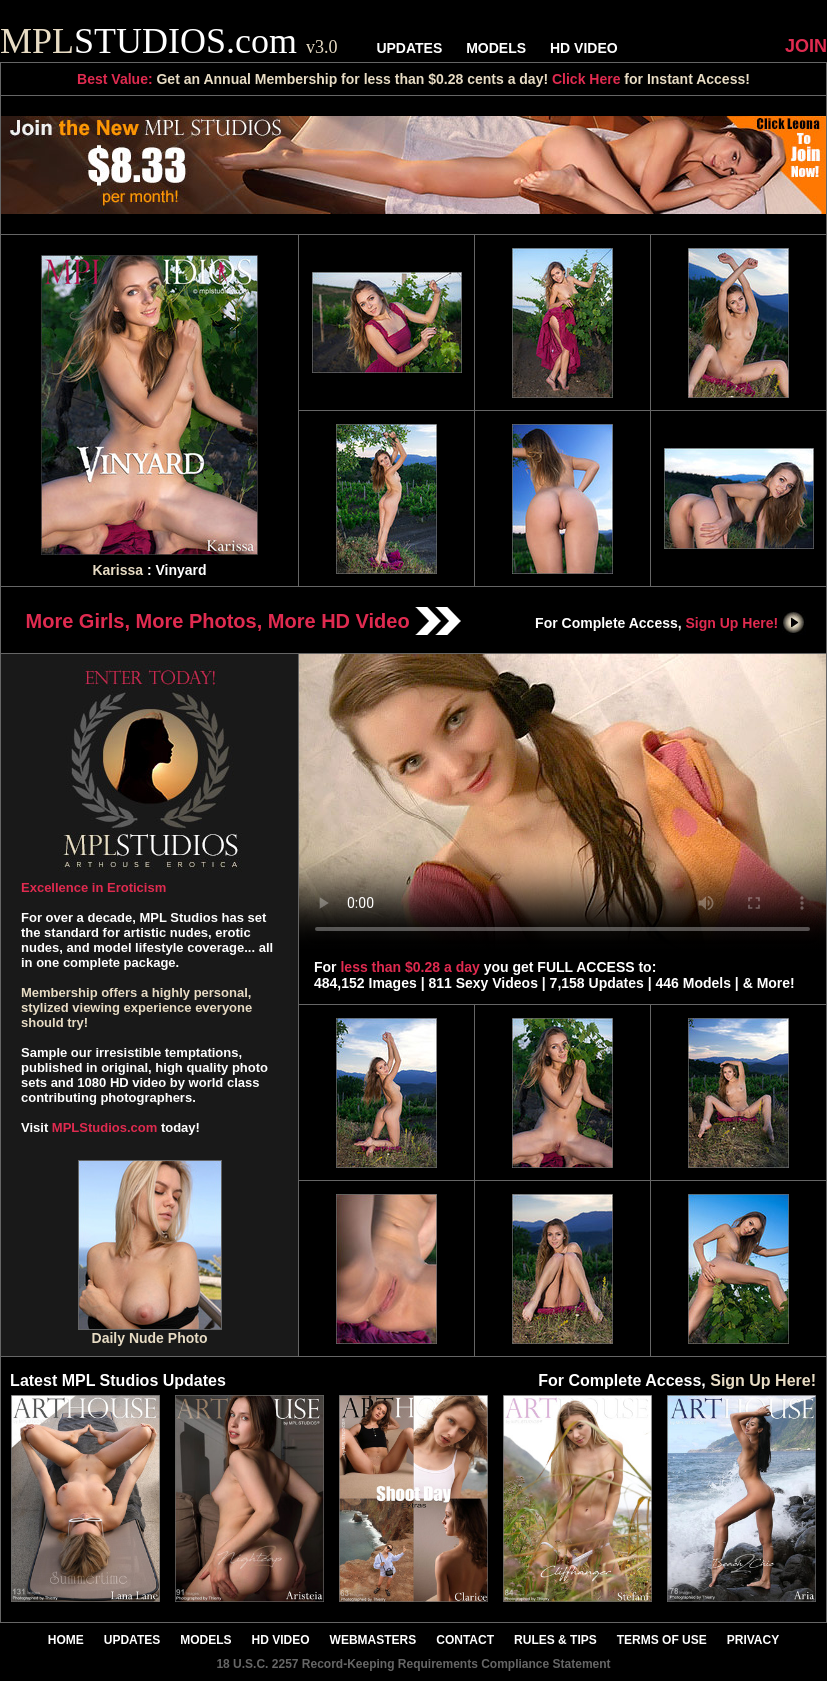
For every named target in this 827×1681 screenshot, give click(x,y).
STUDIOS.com (169, 41)
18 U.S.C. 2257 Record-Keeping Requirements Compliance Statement (413, 1664)
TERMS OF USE (662, 1640)
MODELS (496, 48)
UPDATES (409, 48)
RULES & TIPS (555, 1640)
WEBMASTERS (373, 1640)
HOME (66, 1640)
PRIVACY (753, 1640)
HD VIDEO (584, 48)
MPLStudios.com (104, 1127)
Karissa (117, 570)
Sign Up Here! (746, 623)
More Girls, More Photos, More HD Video (244, 621)
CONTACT (465, 1640)
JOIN (806, 46)
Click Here (586, 79)
